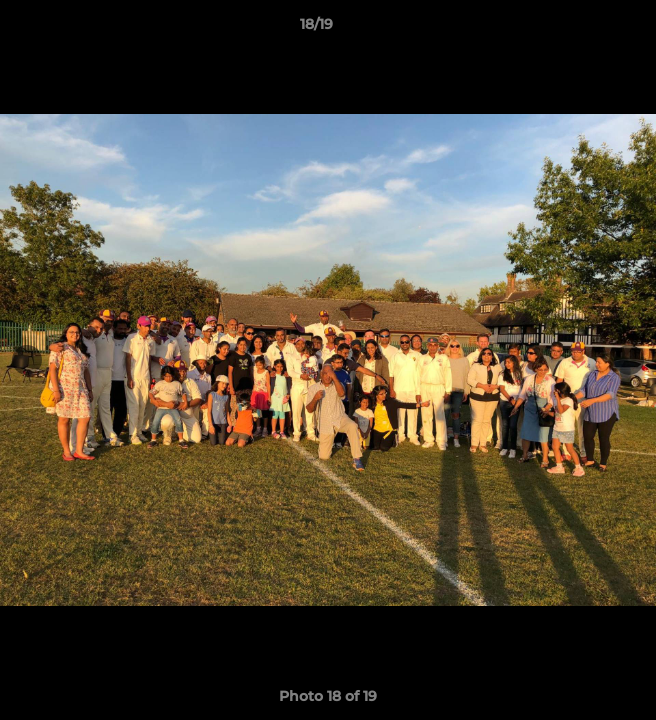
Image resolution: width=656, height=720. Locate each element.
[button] (584, 29)
